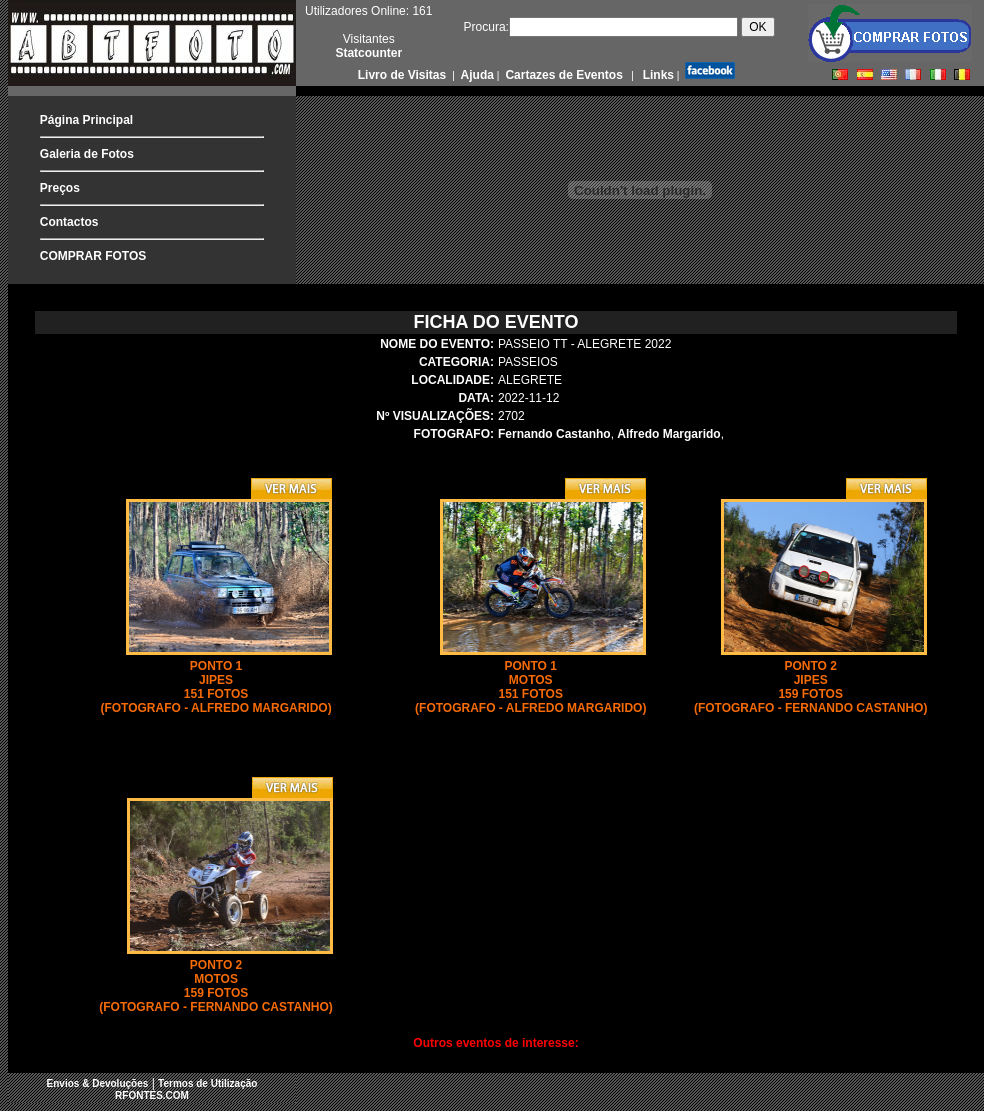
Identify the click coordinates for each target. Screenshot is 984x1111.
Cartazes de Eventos (562, 75)
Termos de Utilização (207, 1083)
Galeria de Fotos (87, 154)
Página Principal (86, 120)
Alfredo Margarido (668, 434)
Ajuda (476, 75)
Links (656, 75)
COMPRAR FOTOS (93, 256)
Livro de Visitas (404, 75)
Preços (60, 188)
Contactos (69, 222)
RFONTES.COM (152, 1095)
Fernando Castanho (554, 434)
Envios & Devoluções (98, 1083)
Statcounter (368, 53)
